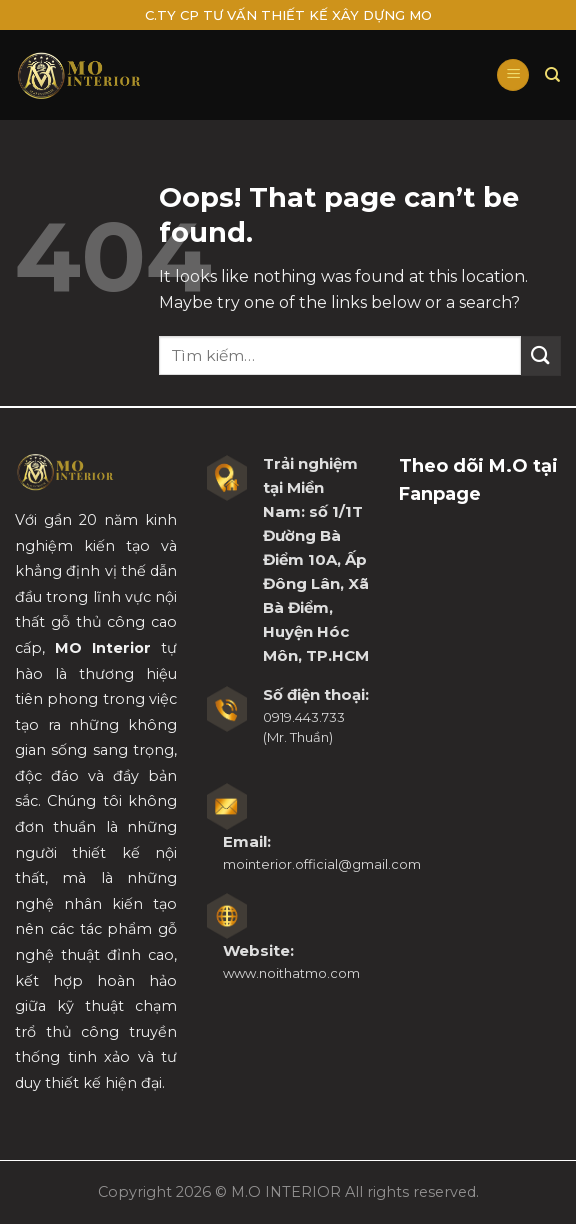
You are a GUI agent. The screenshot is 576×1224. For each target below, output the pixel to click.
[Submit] (541, 355)
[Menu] (513, 75)
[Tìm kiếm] (553, 75)
